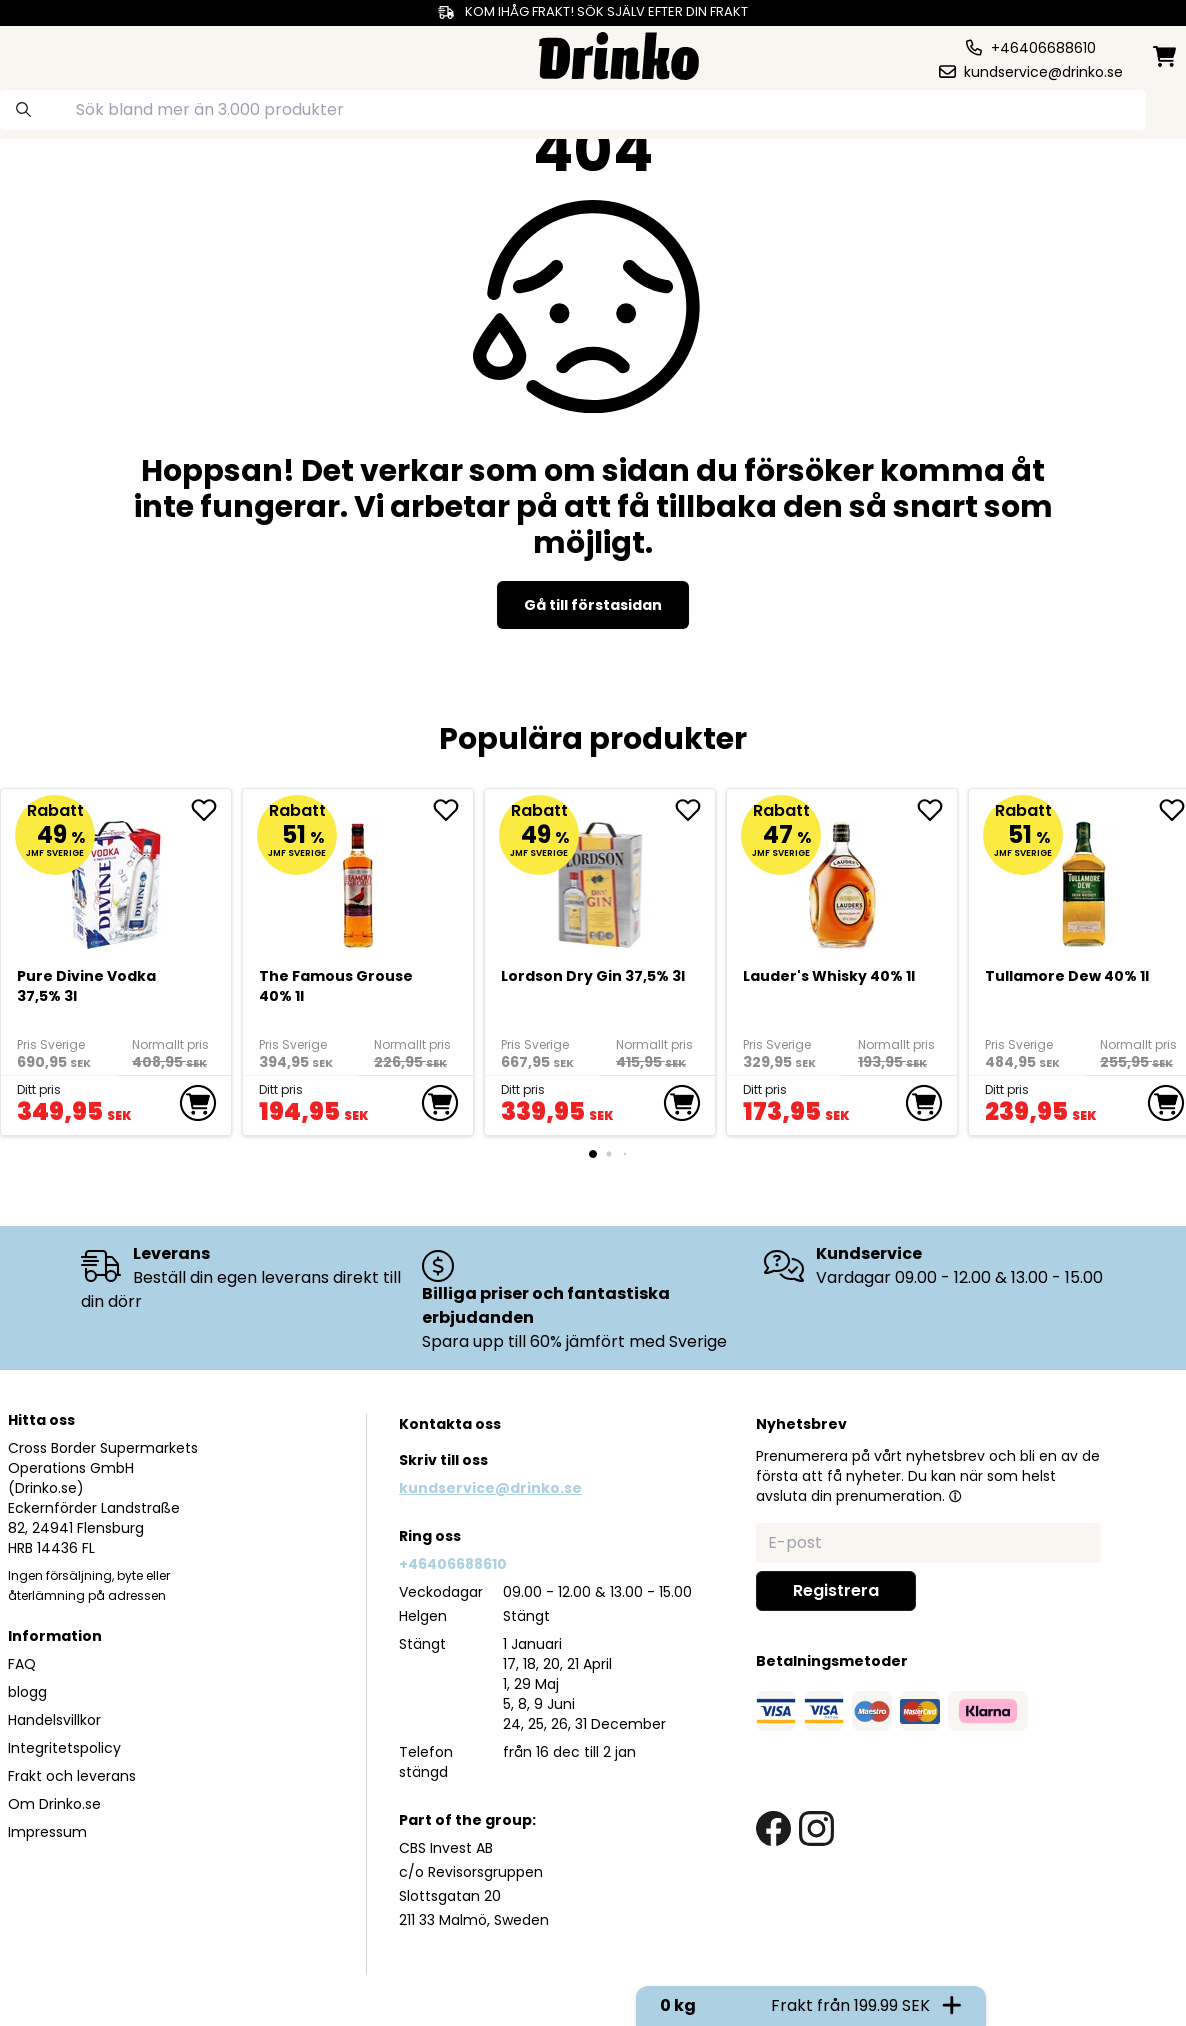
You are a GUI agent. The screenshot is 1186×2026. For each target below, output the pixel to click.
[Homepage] (619, 53)
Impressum (47, 1832)
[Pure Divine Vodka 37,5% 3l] (116, 876)
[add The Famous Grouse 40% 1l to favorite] (453, 810)
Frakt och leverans (72, 1776)
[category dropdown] (73, 54)
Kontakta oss (450, 1424)
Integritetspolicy (64, 1748)
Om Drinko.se (54, 1804)
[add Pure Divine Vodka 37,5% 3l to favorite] (211, 810)
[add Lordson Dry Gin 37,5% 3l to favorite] (695, 810)
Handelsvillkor (54, 1720)
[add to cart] (198, 1103)
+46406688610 (453, 1564)
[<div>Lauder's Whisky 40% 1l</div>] (842, 876)
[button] (955, 1496)
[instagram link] (816, 1828)
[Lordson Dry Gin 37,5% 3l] (600, 876)
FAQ (22, 1664)
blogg (27, 1692)
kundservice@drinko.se (490, 1488)
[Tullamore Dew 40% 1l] (1084, 876)
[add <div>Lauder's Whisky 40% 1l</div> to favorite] (937, 810)
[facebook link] (773, 1828)
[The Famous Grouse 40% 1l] (358, 876)
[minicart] (1166, 56)
